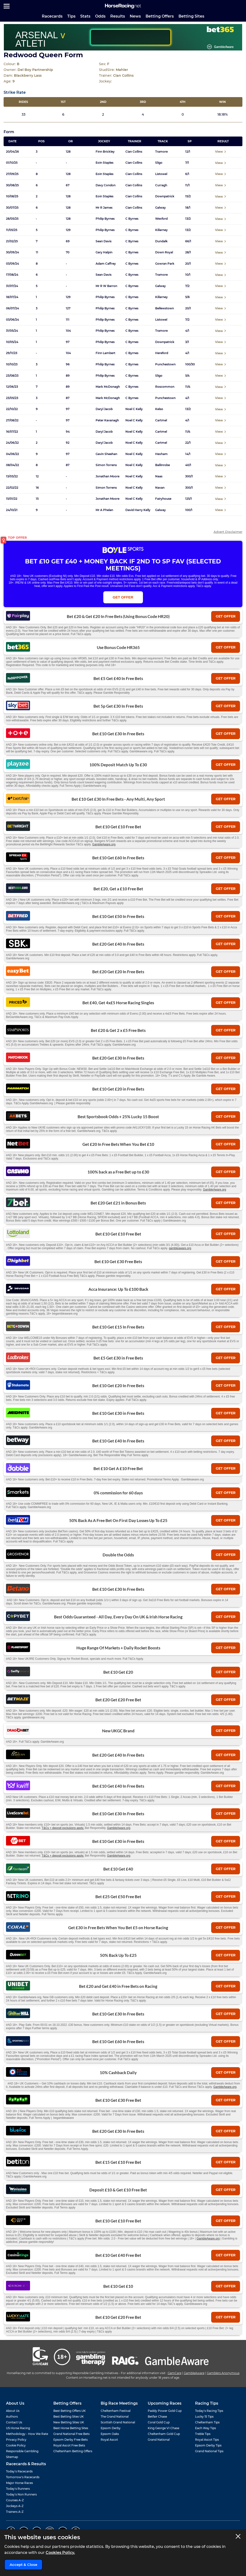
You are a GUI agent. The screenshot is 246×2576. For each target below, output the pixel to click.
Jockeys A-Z (15, 2506)
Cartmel (161, 420)
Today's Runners (18, 2488)
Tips (71, 16)
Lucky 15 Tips (204, 2416)
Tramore (161, 151)
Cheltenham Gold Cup (164, 2434)
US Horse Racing (18, 2428)
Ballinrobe (162, 465)
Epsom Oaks (110, 2434)
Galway (160, 207)
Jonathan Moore (107, 476)
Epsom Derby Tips (208, 2445)
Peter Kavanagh (107, 420)
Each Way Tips (205, 2428)
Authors (12, 2416)
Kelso (159, 409)
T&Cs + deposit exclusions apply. (63, 1828)
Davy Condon (106, 185)
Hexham (161, 454)
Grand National (159, 2439)
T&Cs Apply (226, 579)
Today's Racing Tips (209, 2411)
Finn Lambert (105, 353)
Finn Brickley (105, 151)
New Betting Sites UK (68, 2422)
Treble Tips (202, 2434)
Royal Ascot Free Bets (69, 2445)
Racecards (52, 16)
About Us (12, 2411)
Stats (85, 16)
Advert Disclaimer (228, 531)
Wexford (161, 218)
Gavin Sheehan (106, 454)
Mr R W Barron (106, 286)
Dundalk (161, 241)
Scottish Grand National (118, 2422)
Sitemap (12, 2457)
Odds (100, 16)
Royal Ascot (109, 2439)
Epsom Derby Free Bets (70, 2439)
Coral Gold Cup (159, 2422)
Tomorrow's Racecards (22, 2477)
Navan (160, 487)
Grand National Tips (209, 2451)
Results (117, 16)
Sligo (158, 162)
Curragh (161, 185)
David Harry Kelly (137, 510)
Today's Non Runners (21, 2494)
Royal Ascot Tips (207, 2439)
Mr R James (104, 207)
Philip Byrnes (105, 218)
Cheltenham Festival (115, 2411)
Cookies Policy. (60, 2552)
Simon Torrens (106, 465)
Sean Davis (103, 241)
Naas (158, 476)
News (135, 16)
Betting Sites (191, 16)
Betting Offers (160, 16)
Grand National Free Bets (71, 2434)
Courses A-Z (15, 2500)
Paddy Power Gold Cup (165, 2411)
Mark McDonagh (108, 386)
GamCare (174, 2373)
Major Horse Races (19, 2483)
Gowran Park (164, 263)
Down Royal (164, 252)
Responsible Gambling (22, 2451)
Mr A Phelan (104, 510)
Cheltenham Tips (207, 2422)
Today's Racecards (19, 2471)
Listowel (161, 174)
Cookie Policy (16, 2445)
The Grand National (115, 2416)
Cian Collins (133, 151)
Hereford (161, 353)
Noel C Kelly (134, 409)
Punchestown (165, 364)
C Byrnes (131, 218)
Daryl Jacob (104, 409)
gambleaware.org (180, 1248)
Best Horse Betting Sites (70, 2428)
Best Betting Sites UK (68, 2416)
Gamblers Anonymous (223, 2373)
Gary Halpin (104, 252)
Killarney (161, 230)
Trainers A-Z (15, 2512)
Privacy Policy (16, 2439)
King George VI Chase (163, 2428)
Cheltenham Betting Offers (72, 2451)
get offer (225, 616)
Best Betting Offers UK (69, 2411)
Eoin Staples (104, 162)
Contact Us (14, 2422)
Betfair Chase (157, 2416)
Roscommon (164, 386)
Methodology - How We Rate (27, 2434)
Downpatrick (164, 196)
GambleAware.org (104, 844)
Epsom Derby (111, 2428)
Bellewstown (164, 308)
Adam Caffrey (106, 263)
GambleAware (194, 2373)
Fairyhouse (163, 498)
